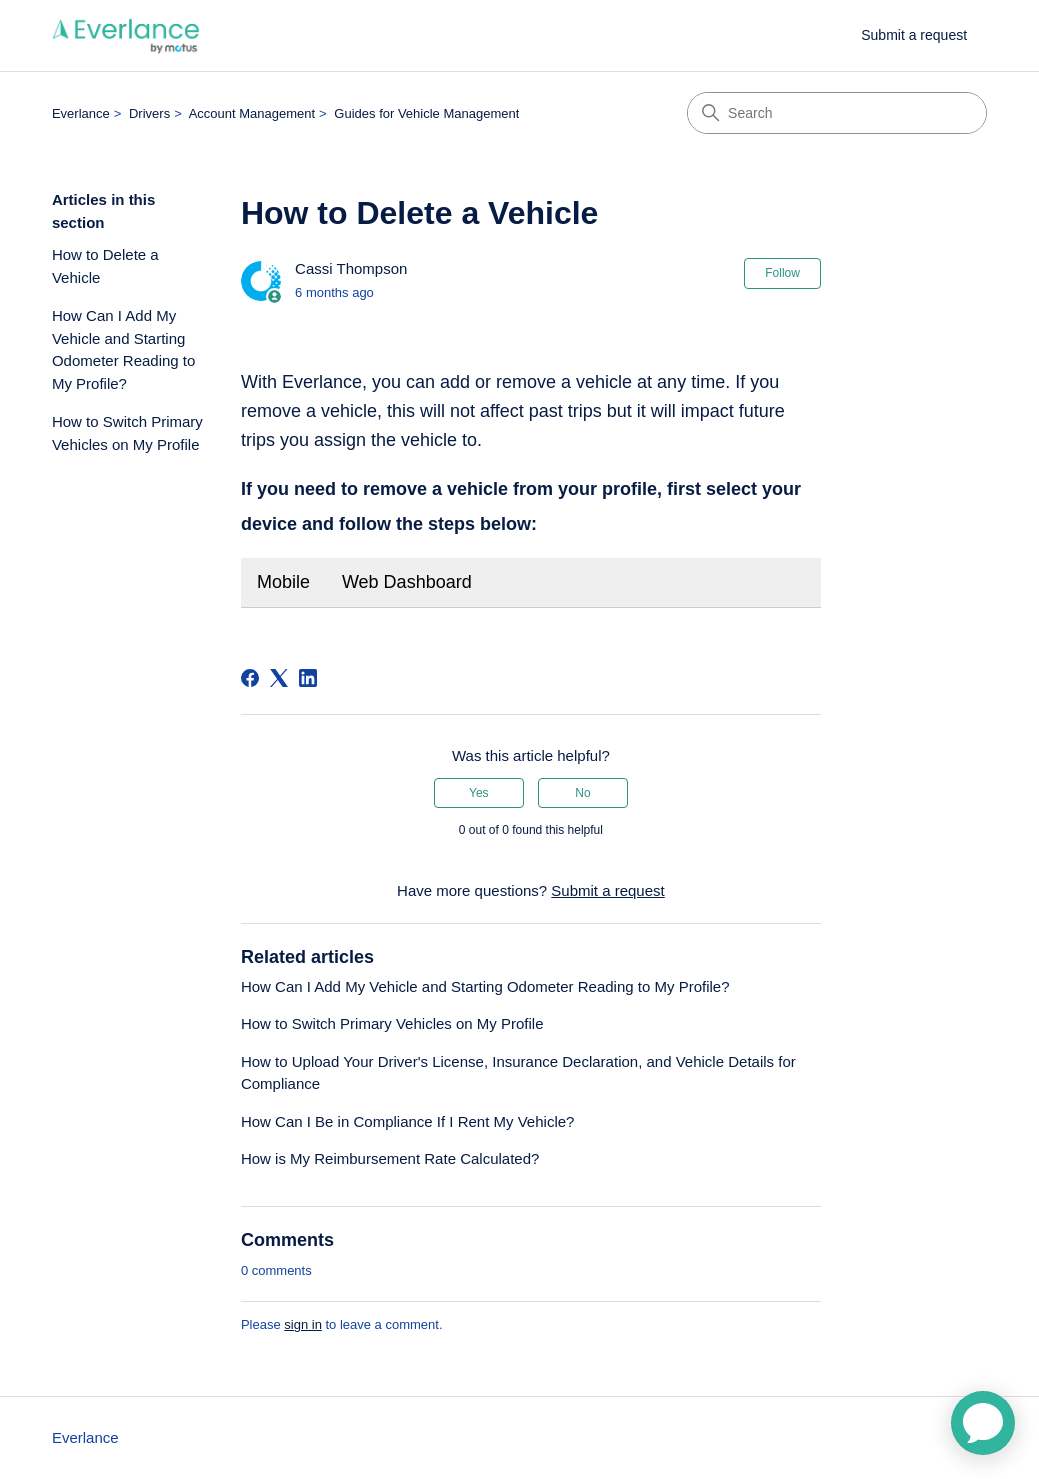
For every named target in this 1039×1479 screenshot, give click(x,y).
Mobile (283, 582)
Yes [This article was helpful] (479, 793)
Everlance (81, 113)
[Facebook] (250, 678)
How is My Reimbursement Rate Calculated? (390, 1158)
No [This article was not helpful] (582, 793)
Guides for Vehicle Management (426, 113)
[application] (983, 1423)
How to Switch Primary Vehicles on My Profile (127, 433)
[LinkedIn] (308, 678)
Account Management (252, 113)
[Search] (837, 113)
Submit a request (914, 35)
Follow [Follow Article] (782, 273)
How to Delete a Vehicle (105, 266)
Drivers (149, 113)
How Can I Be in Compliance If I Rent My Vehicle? (408, 1121)
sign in (303, 1324)
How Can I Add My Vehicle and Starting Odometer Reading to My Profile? (123, 349)
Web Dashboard (407, 582)
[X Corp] (279, 678)
